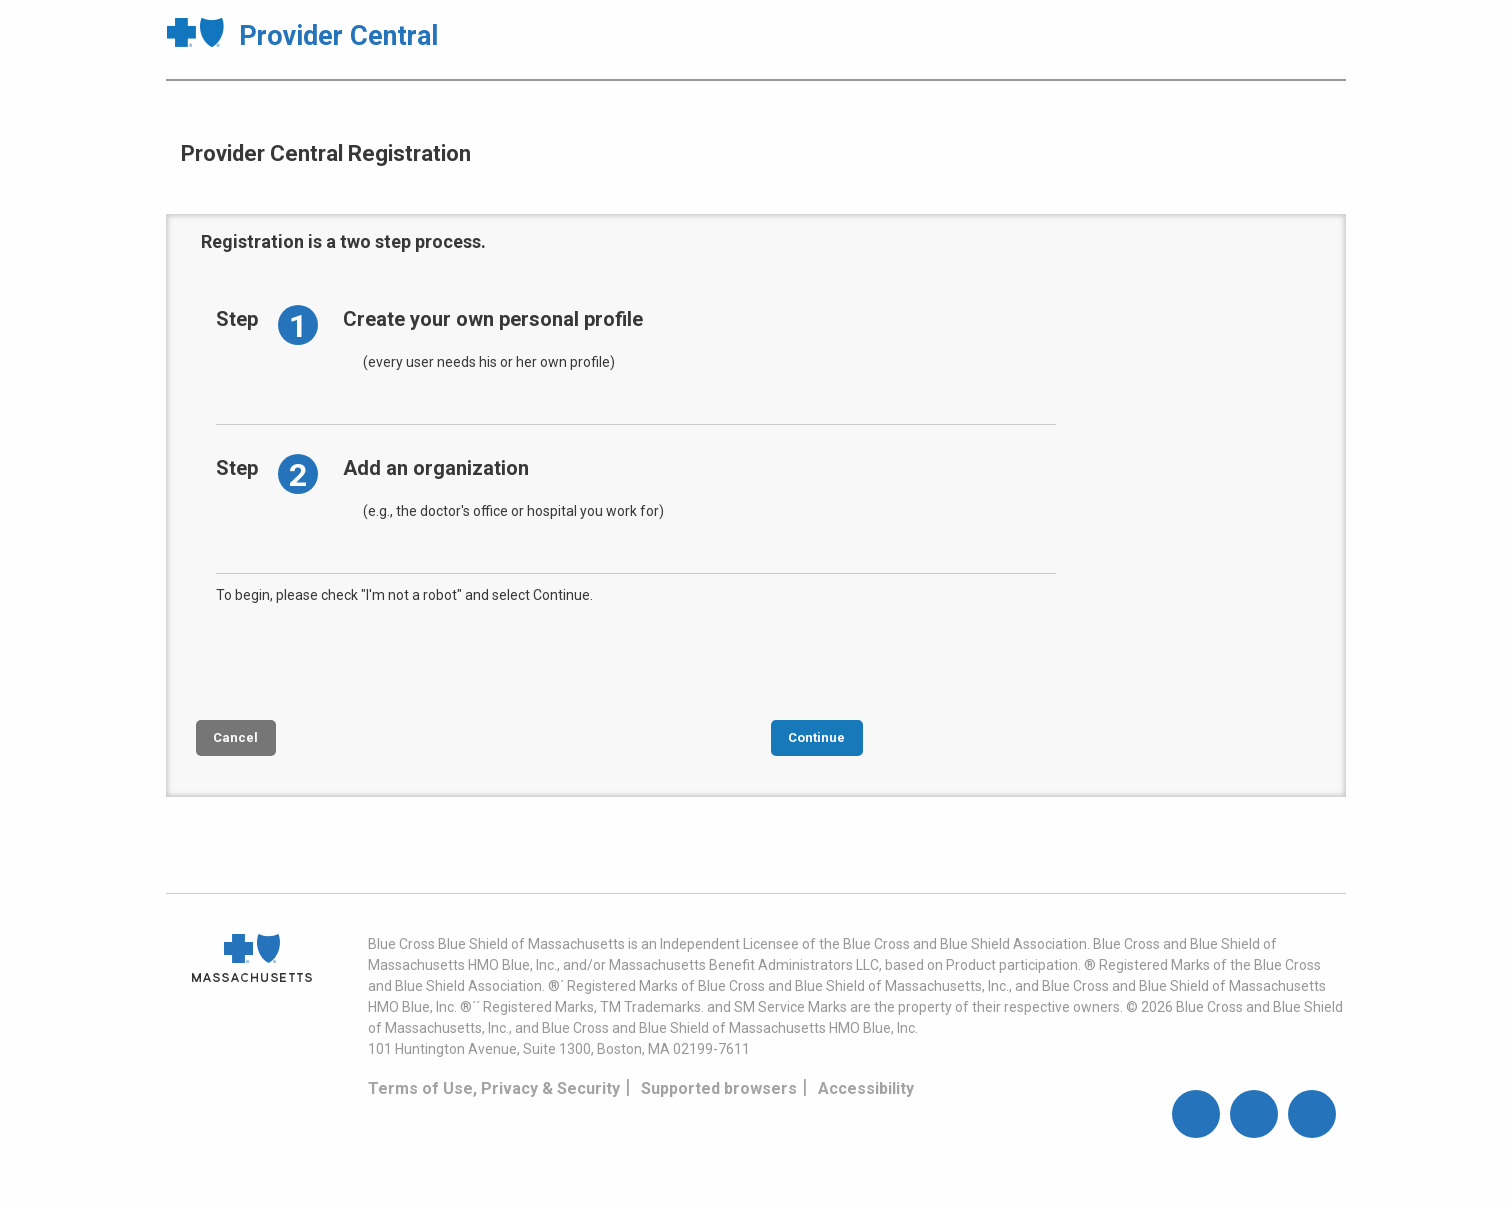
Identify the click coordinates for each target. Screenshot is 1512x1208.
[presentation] (368, 660)
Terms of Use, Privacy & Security (494, 1088)
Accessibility (866, 1088)
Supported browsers (719, 1088)
